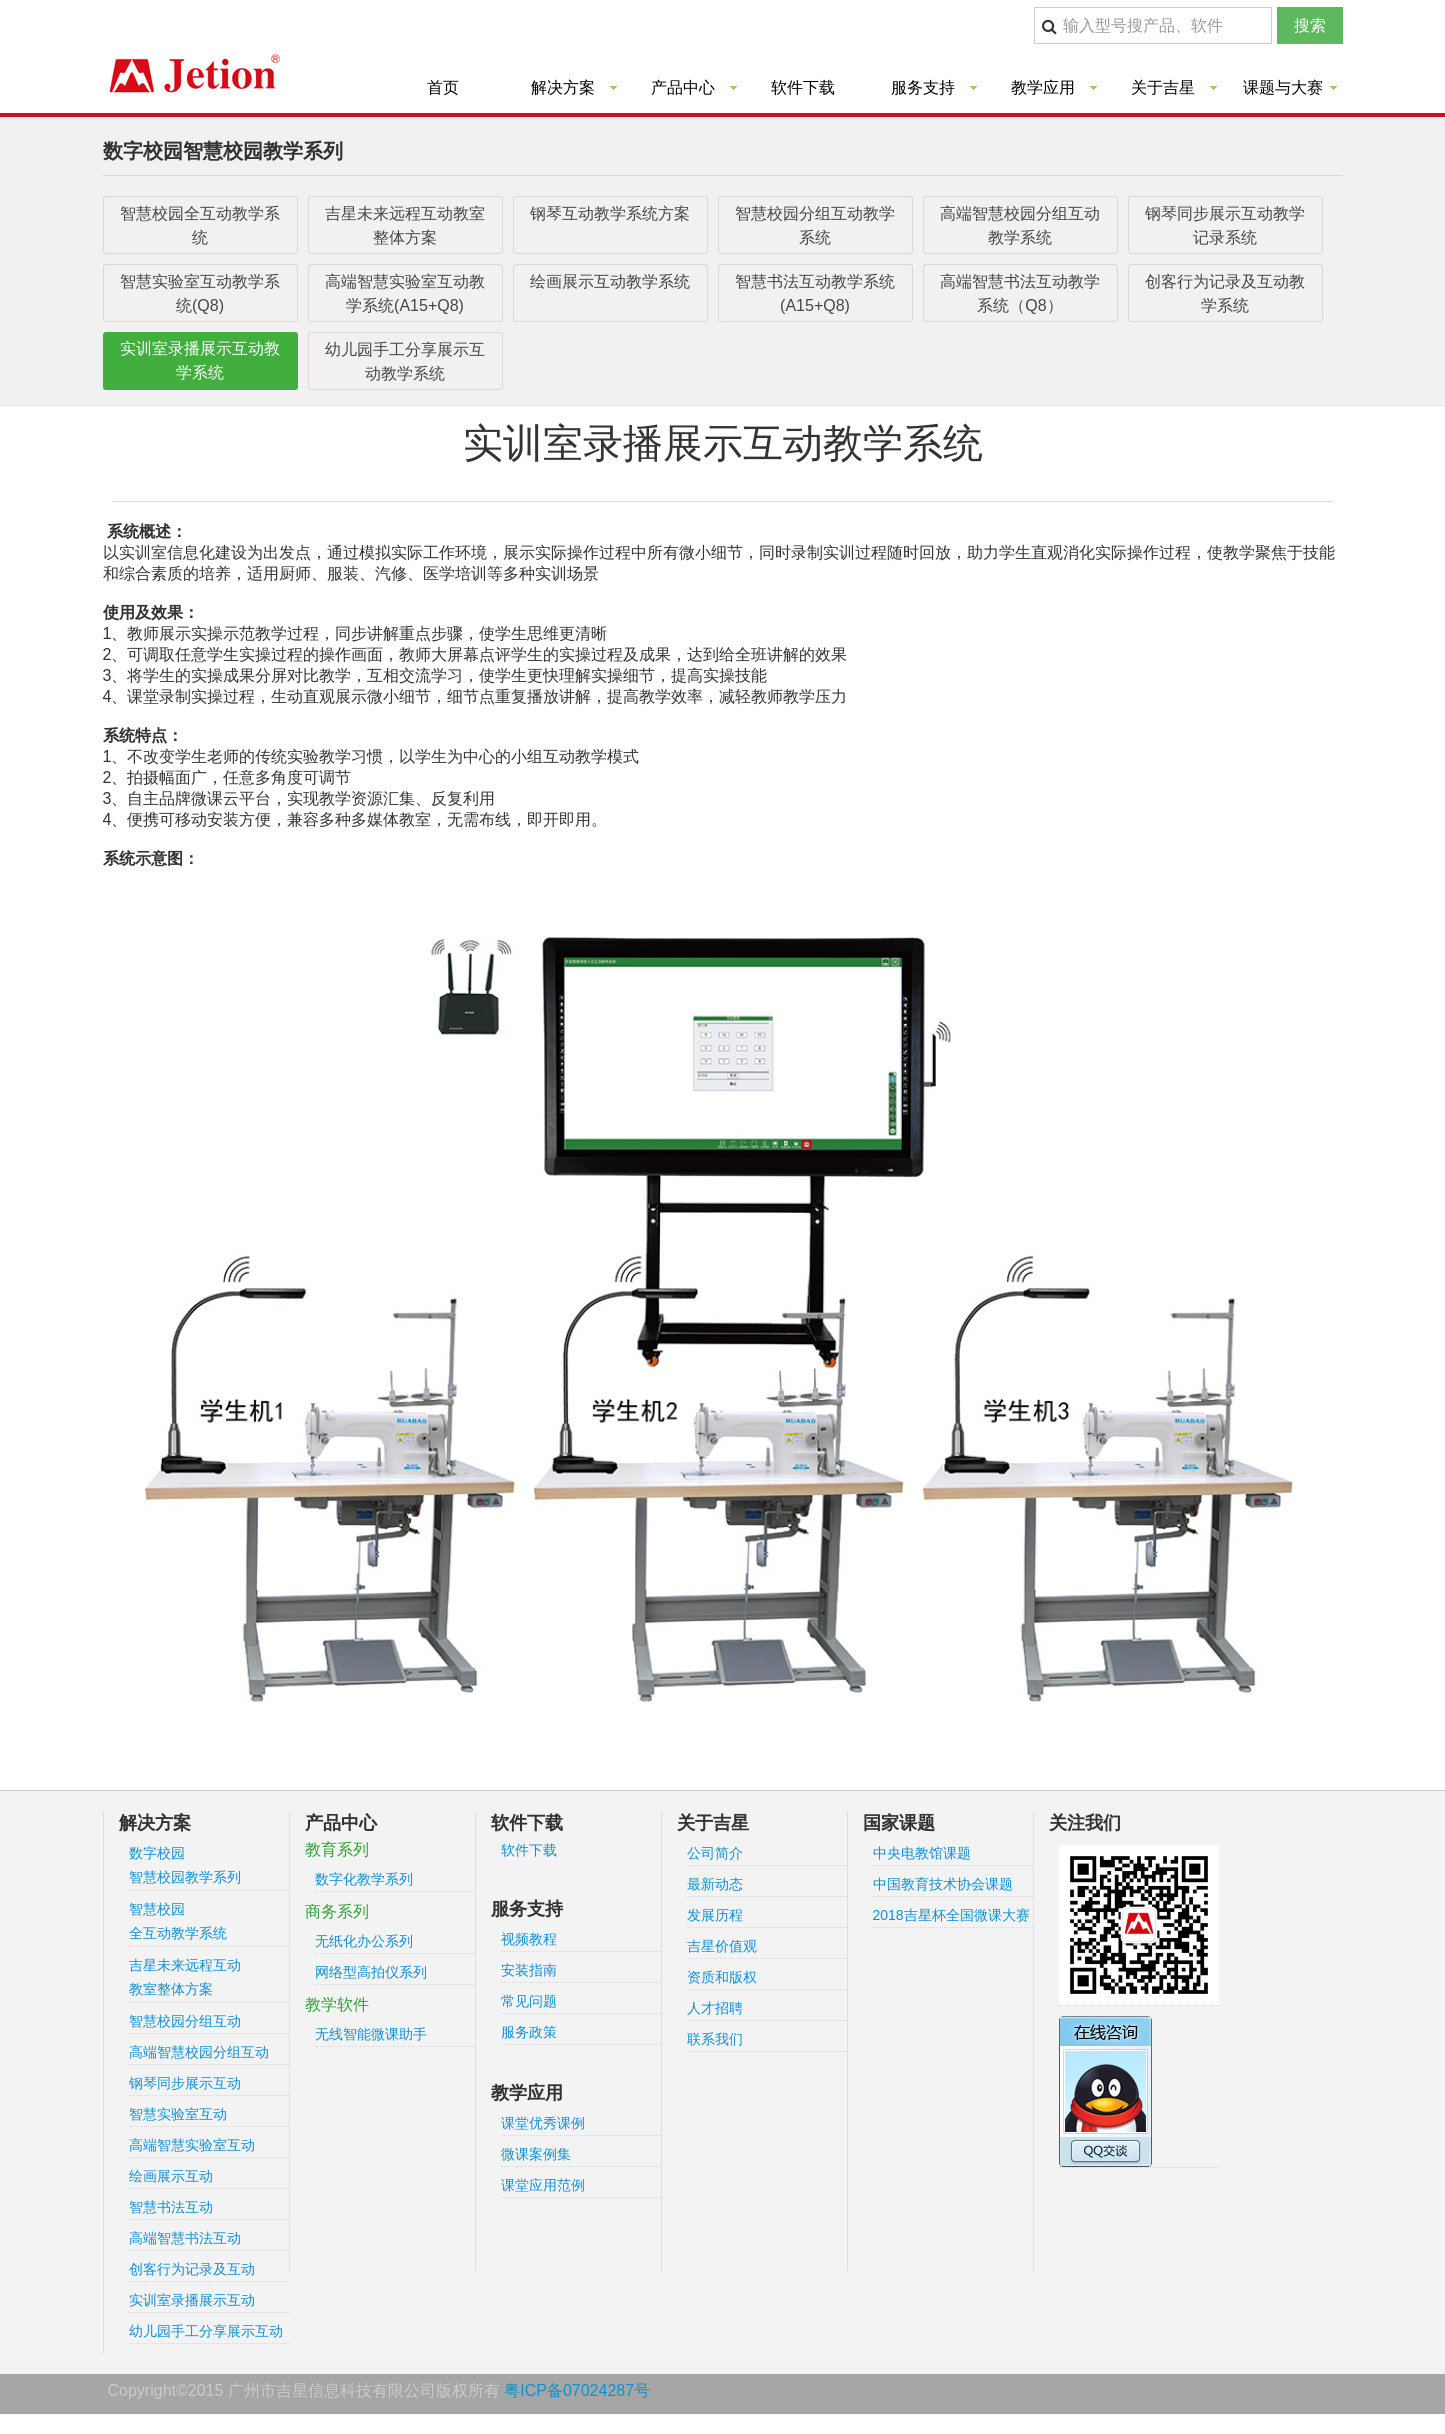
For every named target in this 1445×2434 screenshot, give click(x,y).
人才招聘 (715, 2008)
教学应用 (1043, 87)
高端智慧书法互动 (185, 2238)
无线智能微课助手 (371, 2034)
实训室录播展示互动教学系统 (200, 360)
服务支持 (923, 87)
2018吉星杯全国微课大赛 (951, 1915)
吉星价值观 (722, 1946)
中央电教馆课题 (922, 1853)
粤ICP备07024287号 (577, 2390)
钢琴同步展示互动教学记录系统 (1225, 225)
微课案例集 (536, 2154)
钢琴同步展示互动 (185, 2083)
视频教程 (529, 1939)
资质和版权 (722, 1977)
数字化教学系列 (364, 1879)
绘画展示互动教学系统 (610, 281)
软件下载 (803, 87)
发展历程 (715, 1915)
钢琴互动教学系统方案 (610, 213)
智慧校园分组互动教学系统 (815, 225)
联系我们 (715, 2039)
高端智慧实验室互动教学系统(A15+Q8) (405, 293)
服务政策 (529, 2032)
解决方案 (563, 87)
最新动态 (715, 1884)
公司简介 (715, 1853)
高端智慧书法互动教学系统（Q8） (1020, 293)
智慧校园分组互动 (185, 2021)
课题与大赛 (1283, 87)
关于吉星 (1163, 87)
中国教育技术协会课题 (943, 1884)
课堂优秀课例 (543, 2123)
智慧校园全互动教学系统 (200, 225)
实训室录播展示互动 (192, 2300)
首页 (443, 87)
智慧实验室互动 (178, 2114)
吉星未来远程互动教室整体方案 (405, 225)
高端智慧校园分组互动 (199, 2052)
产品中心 (683, 87)
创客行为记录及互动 (192, 2269)
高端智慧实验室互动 (192, 2145)
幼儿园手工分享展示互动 (206, 2331)
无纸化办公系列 (364, 1941)
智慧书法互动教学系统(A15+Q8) (815, 293)
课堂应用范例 (543, 2185)
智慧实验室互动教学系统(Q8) (200, 293)
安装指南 (529, 1970)
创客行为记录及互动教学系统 (1225, 293)
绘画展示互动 (171, 2176)
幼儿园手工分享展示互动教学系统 (405, 361)
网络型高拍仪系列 (371, 1972)
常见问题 (529, 2001)
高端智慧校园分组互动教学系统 (1020, 225)
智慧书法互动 (171, 2207)
